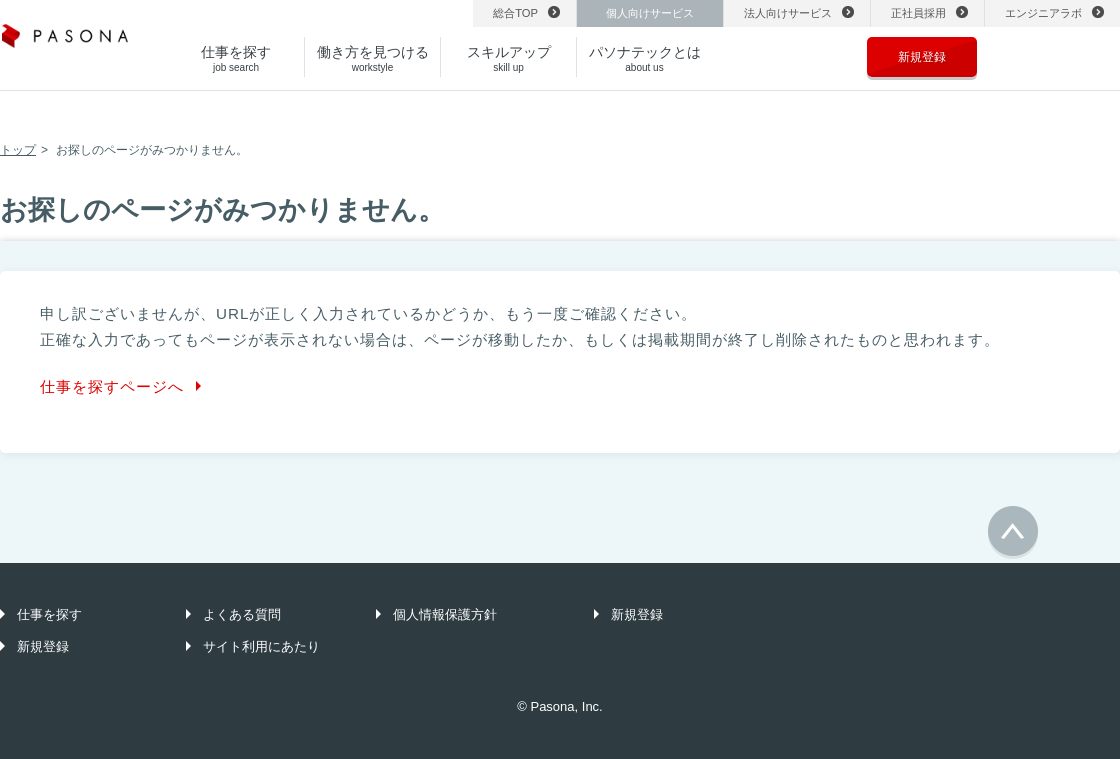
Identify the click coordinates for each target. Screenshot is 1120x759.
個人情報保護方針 (445, 614)
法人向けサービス (788, 13)
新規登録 (922, 57)
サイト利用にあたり (261, 646)
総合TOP (515, 13)
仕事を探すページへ (112, 386)
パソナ (65, 42)
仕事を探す (49, 614)
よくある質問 (242, 614)
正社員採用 (918, 13)
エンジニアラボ (1043, 13)
